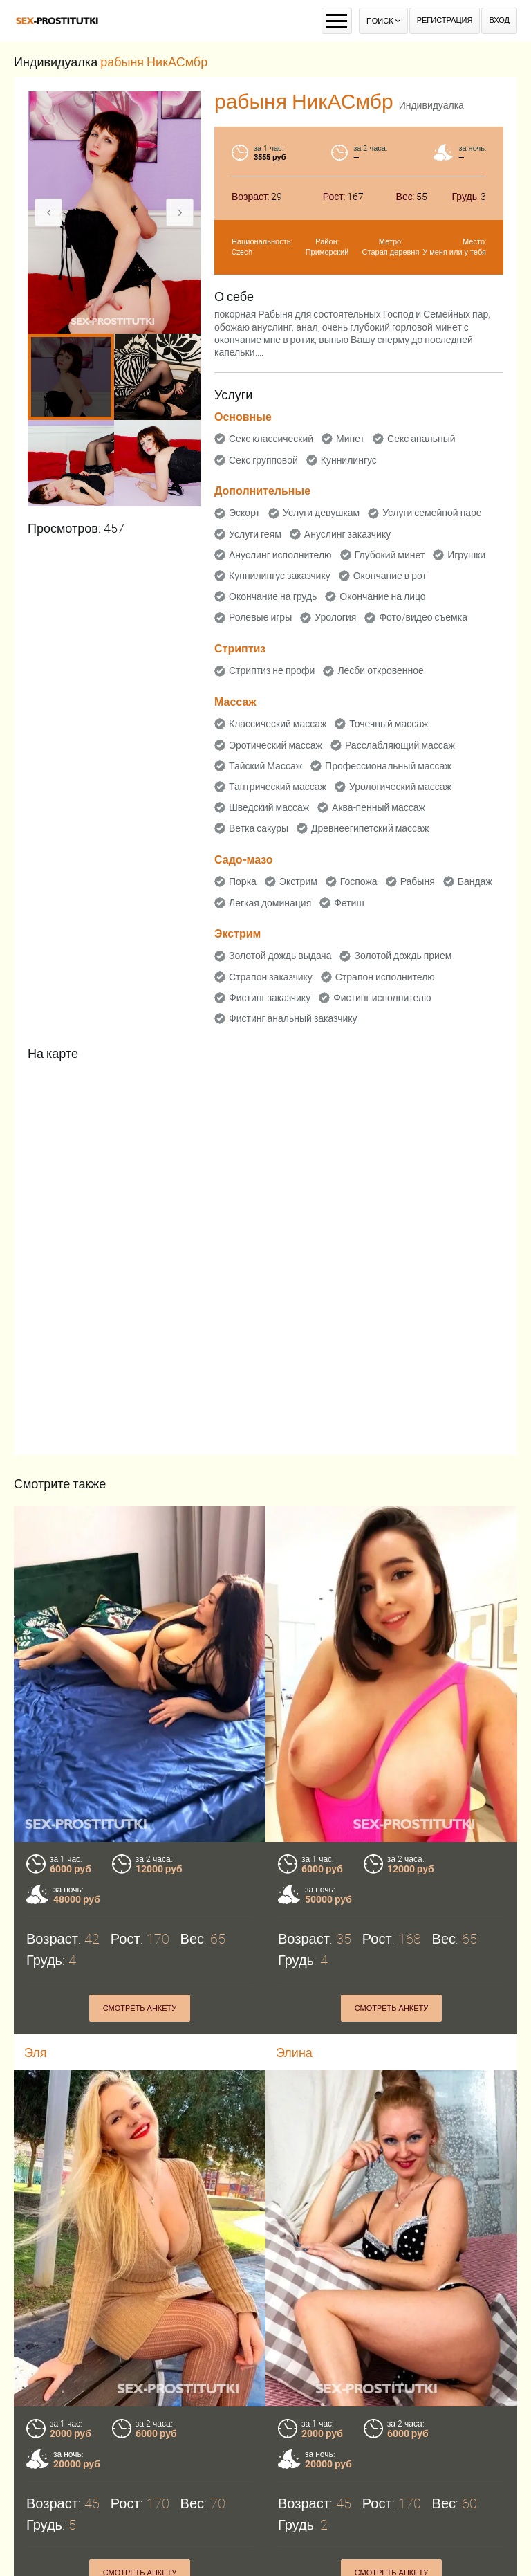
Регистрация (445, 20)
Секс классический (271, 438)
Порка (243, 881)
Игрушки (466, 554)
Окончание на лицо (382, 596)
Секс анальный (421, 438)
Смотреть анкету (140, 2008)
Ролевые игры (260, 617)
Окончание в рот (390, 575)
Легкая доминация (270, 902)
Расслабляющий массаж (400, 745)
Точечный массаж (388, 723)
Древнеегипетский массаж (370, 828)
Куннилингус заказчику (279, 575)
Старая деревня (391, 252)
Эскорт (244, 512)
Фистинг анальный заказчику (293, 1018)
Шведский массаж (269, 807)
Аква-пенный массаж (378, 807)
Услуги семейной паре (431, 512)
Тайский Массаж (265, 765)
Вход (499, 20)
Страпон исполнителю (385, 977)
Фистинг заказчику (269, 997)
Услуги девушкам (321, 512)
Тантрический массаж (277, 786)
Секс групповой (263, 460)
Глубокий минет (390, 554)
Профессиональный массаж (388, 765)
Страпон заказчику (271, 977)
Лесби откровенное (380, 670)
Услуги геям (255, 534)
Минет (350, 438)
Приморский (327, 252)
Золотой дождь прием (402, 955)
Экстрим (298, 881)
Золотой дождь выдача (280, 955)
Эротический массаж (275, 745)
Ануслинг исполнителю (280, 554)
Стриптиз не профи (272, 670)
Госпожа (359, 881)
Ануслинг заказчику (347, 534)
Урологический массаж (400, 786)
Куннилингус (349, 460)
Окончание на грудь (273, 596)
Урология (335, 617)
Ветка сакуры (258, 828)
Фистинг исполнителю (382, 997)
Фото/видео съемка (423, 617)
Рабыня (417, 881)
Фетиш (349, 902)
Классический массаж (277, 723)
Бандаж (475, 881)
